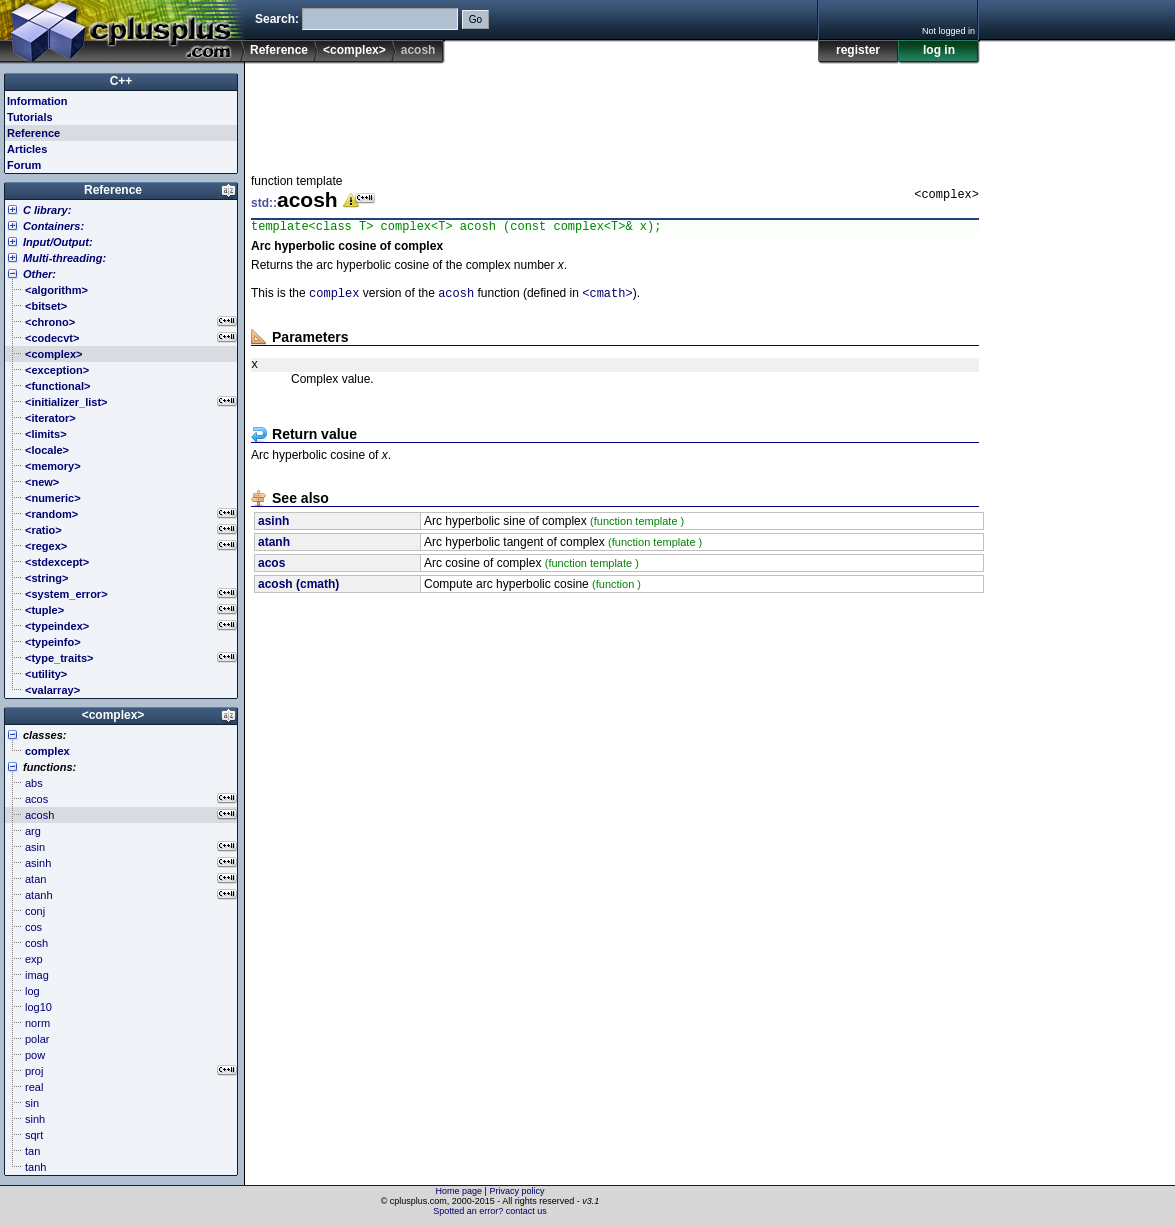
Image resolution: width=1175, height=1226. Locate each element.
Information (37, 101)
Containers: (53, 226)
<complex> (354, 50)
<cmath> (607, 297)
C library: (47, 210)
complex (334, 297)
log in (939, 50)
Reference (279, 50)
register (858, 50)
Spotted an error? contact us (490, 1211)
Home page (459, 1191)
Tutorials (30, 117)
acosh (456, 297)
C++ (121, 81)
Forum (24, 165)
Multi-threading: (64, 258)
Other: (39, 274)
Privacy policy (516, 1191)
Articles (27, 149)
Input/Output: (58, 242)
